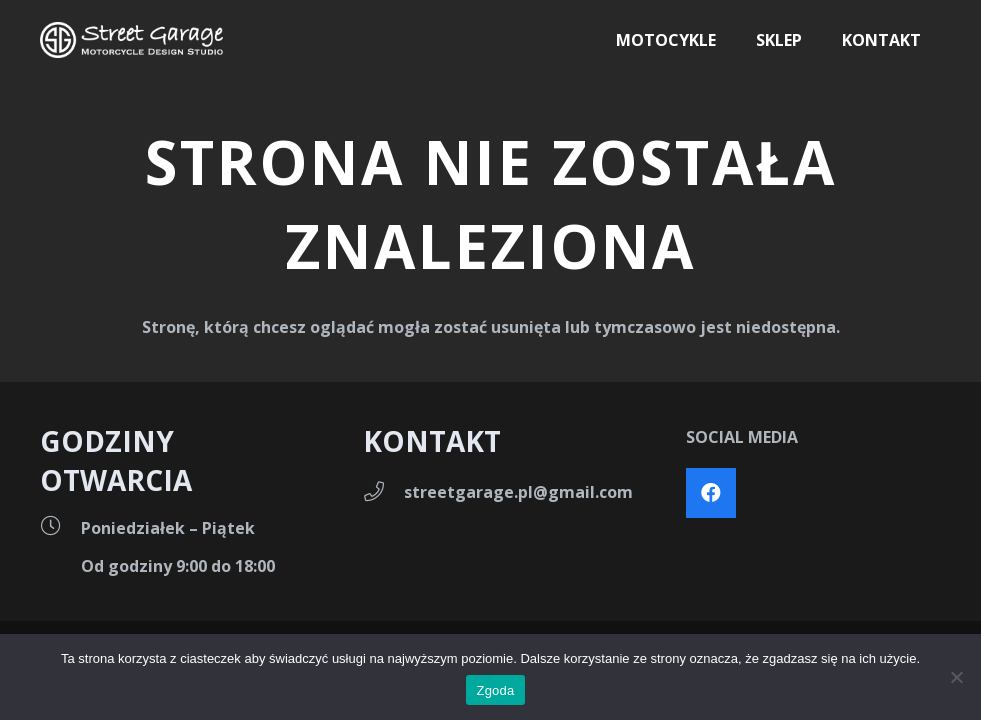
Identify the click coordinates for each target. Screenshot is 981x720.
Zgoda (495, 690)
